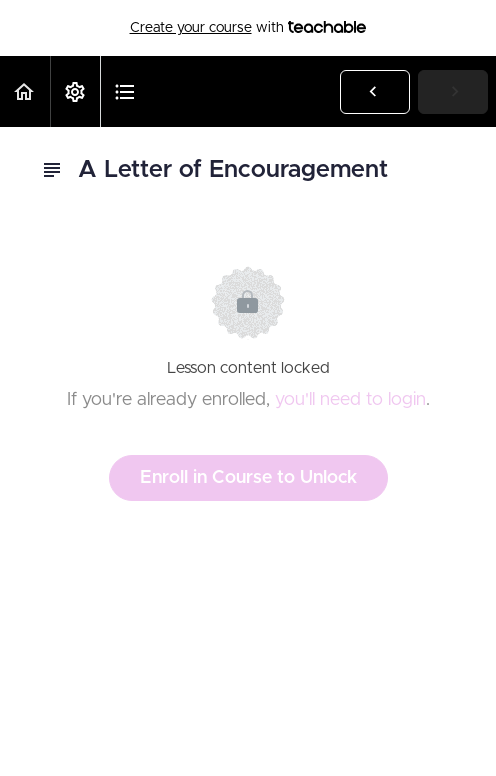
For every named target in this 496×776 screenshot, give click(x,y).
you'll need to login (350, 400)
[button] (25, 91)
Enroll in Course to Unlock (248, 478)
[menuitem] (75, 91)
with (248, 28)
